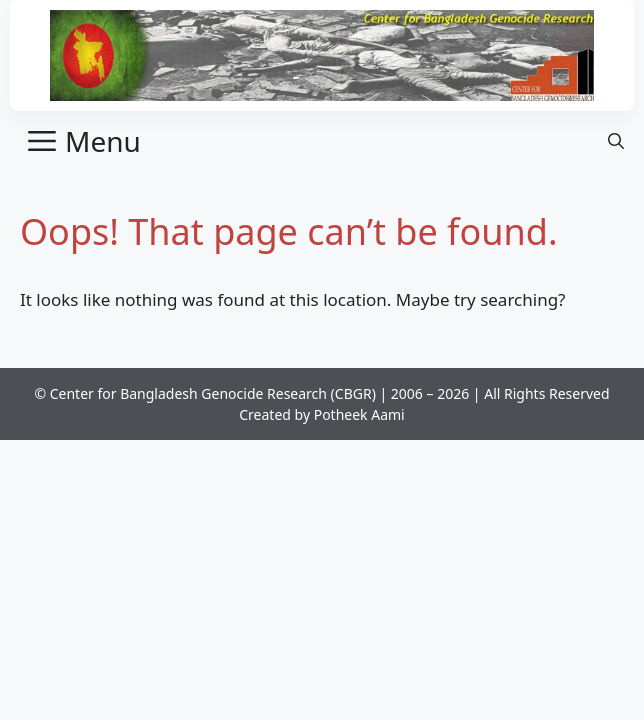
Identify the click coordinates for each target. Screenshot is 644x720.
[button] (616, 141)
